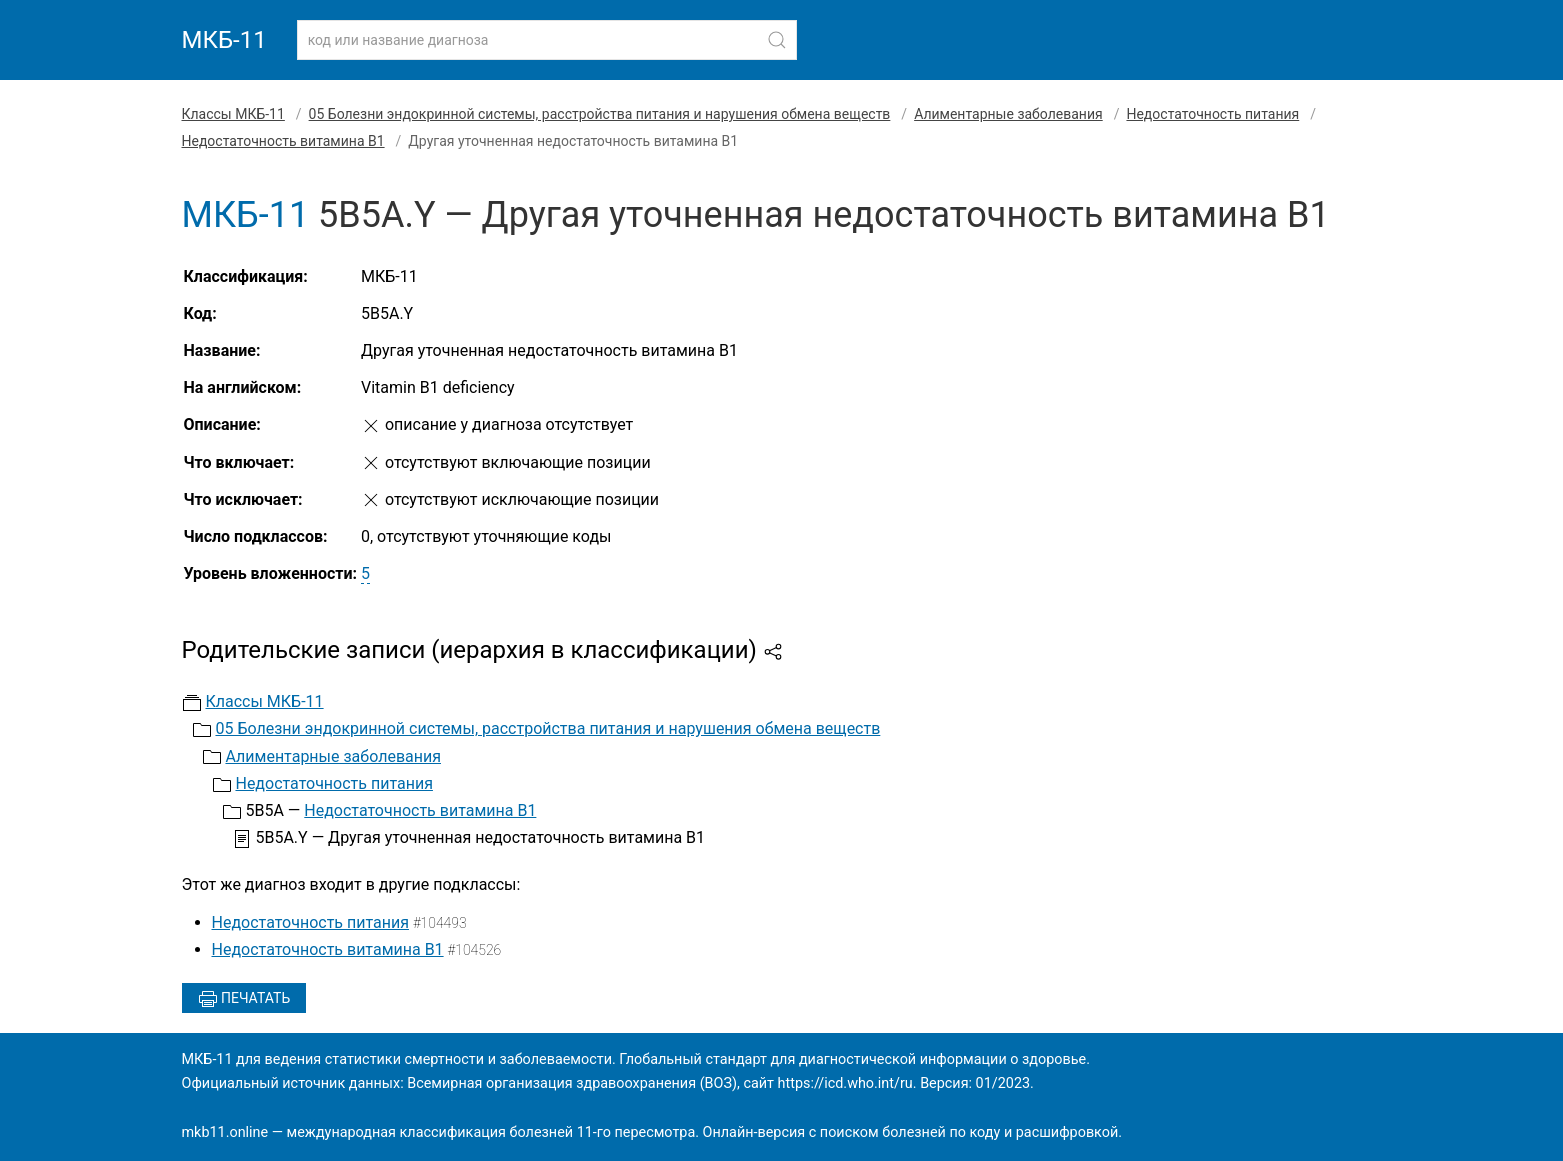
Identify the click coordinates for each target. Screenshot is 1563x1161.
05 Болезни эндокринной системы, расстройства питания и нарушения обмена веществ (600, 114)
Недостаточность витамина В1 (283, 141)
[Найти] (777, 40)
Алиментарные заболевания (1008, 114)
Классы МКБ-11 (233, 114)
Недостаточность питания (1212, 114)
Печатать (244, 999)
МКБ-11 (224, 40)
